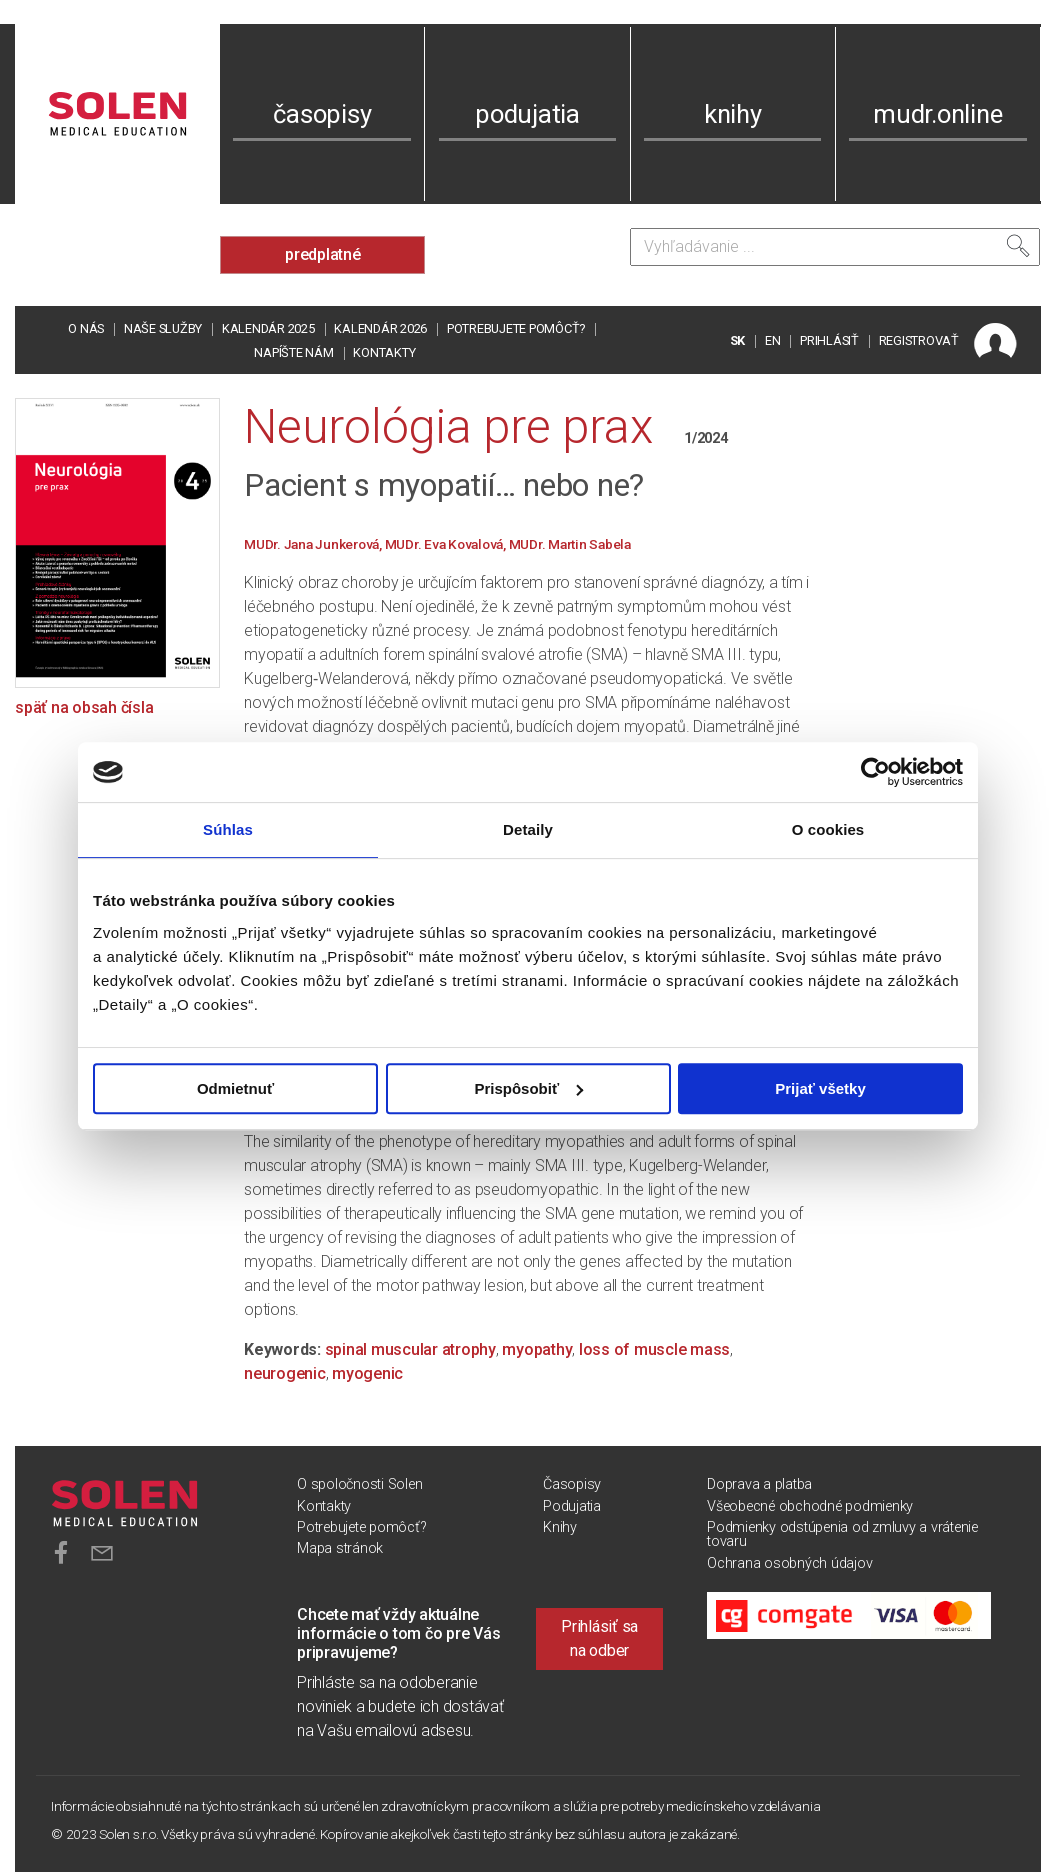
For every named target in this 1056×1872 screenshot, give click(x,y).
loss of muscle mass (654, 1349)
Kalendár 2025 (268, 328)
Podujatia (572, 1506)
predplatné (323, 254)
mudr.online (937, 114)
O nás (86, 328)
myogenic (367, 1373)
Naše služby (163, 328)
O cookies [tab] (828, 829)
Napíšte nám (293, 352)
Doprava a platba (759, 1484)
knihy (733, 114)
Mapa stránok (340, 1548)
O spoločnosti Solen (359, 1484)
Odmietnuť (235, 1088)
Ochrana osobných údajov (789, 1563)
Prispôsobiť (528, 1088)
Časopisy (572, 1484)
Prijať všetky (820, 1088)
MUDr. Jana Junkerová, (314, 544)
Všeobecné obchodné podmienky (810, 1506)
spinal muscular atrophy (410, 1349)
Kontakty (384, 352)
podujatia (527, 114)
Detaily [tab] (528, 829)
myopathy (537, 1349)
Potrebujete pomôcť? (516, 328)
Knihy (560, 1527)
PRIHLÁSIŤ (829, 340)
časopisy (322, 114)
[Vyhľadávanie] (835, 247)
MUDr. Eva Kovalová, (447, 544)
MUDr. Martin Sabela (570, 544)
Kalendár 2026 (380, 328)
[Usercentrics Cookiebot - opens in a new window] (875, 772)
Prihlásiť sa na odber (599, 1638)
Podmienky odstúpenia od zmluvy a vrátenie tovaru (842, 1534)
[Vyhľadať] (1018, 246)
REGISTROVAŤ (919, 340)
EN (773, 340)
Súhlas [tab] (228, 829)
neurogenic (285, 1373)
